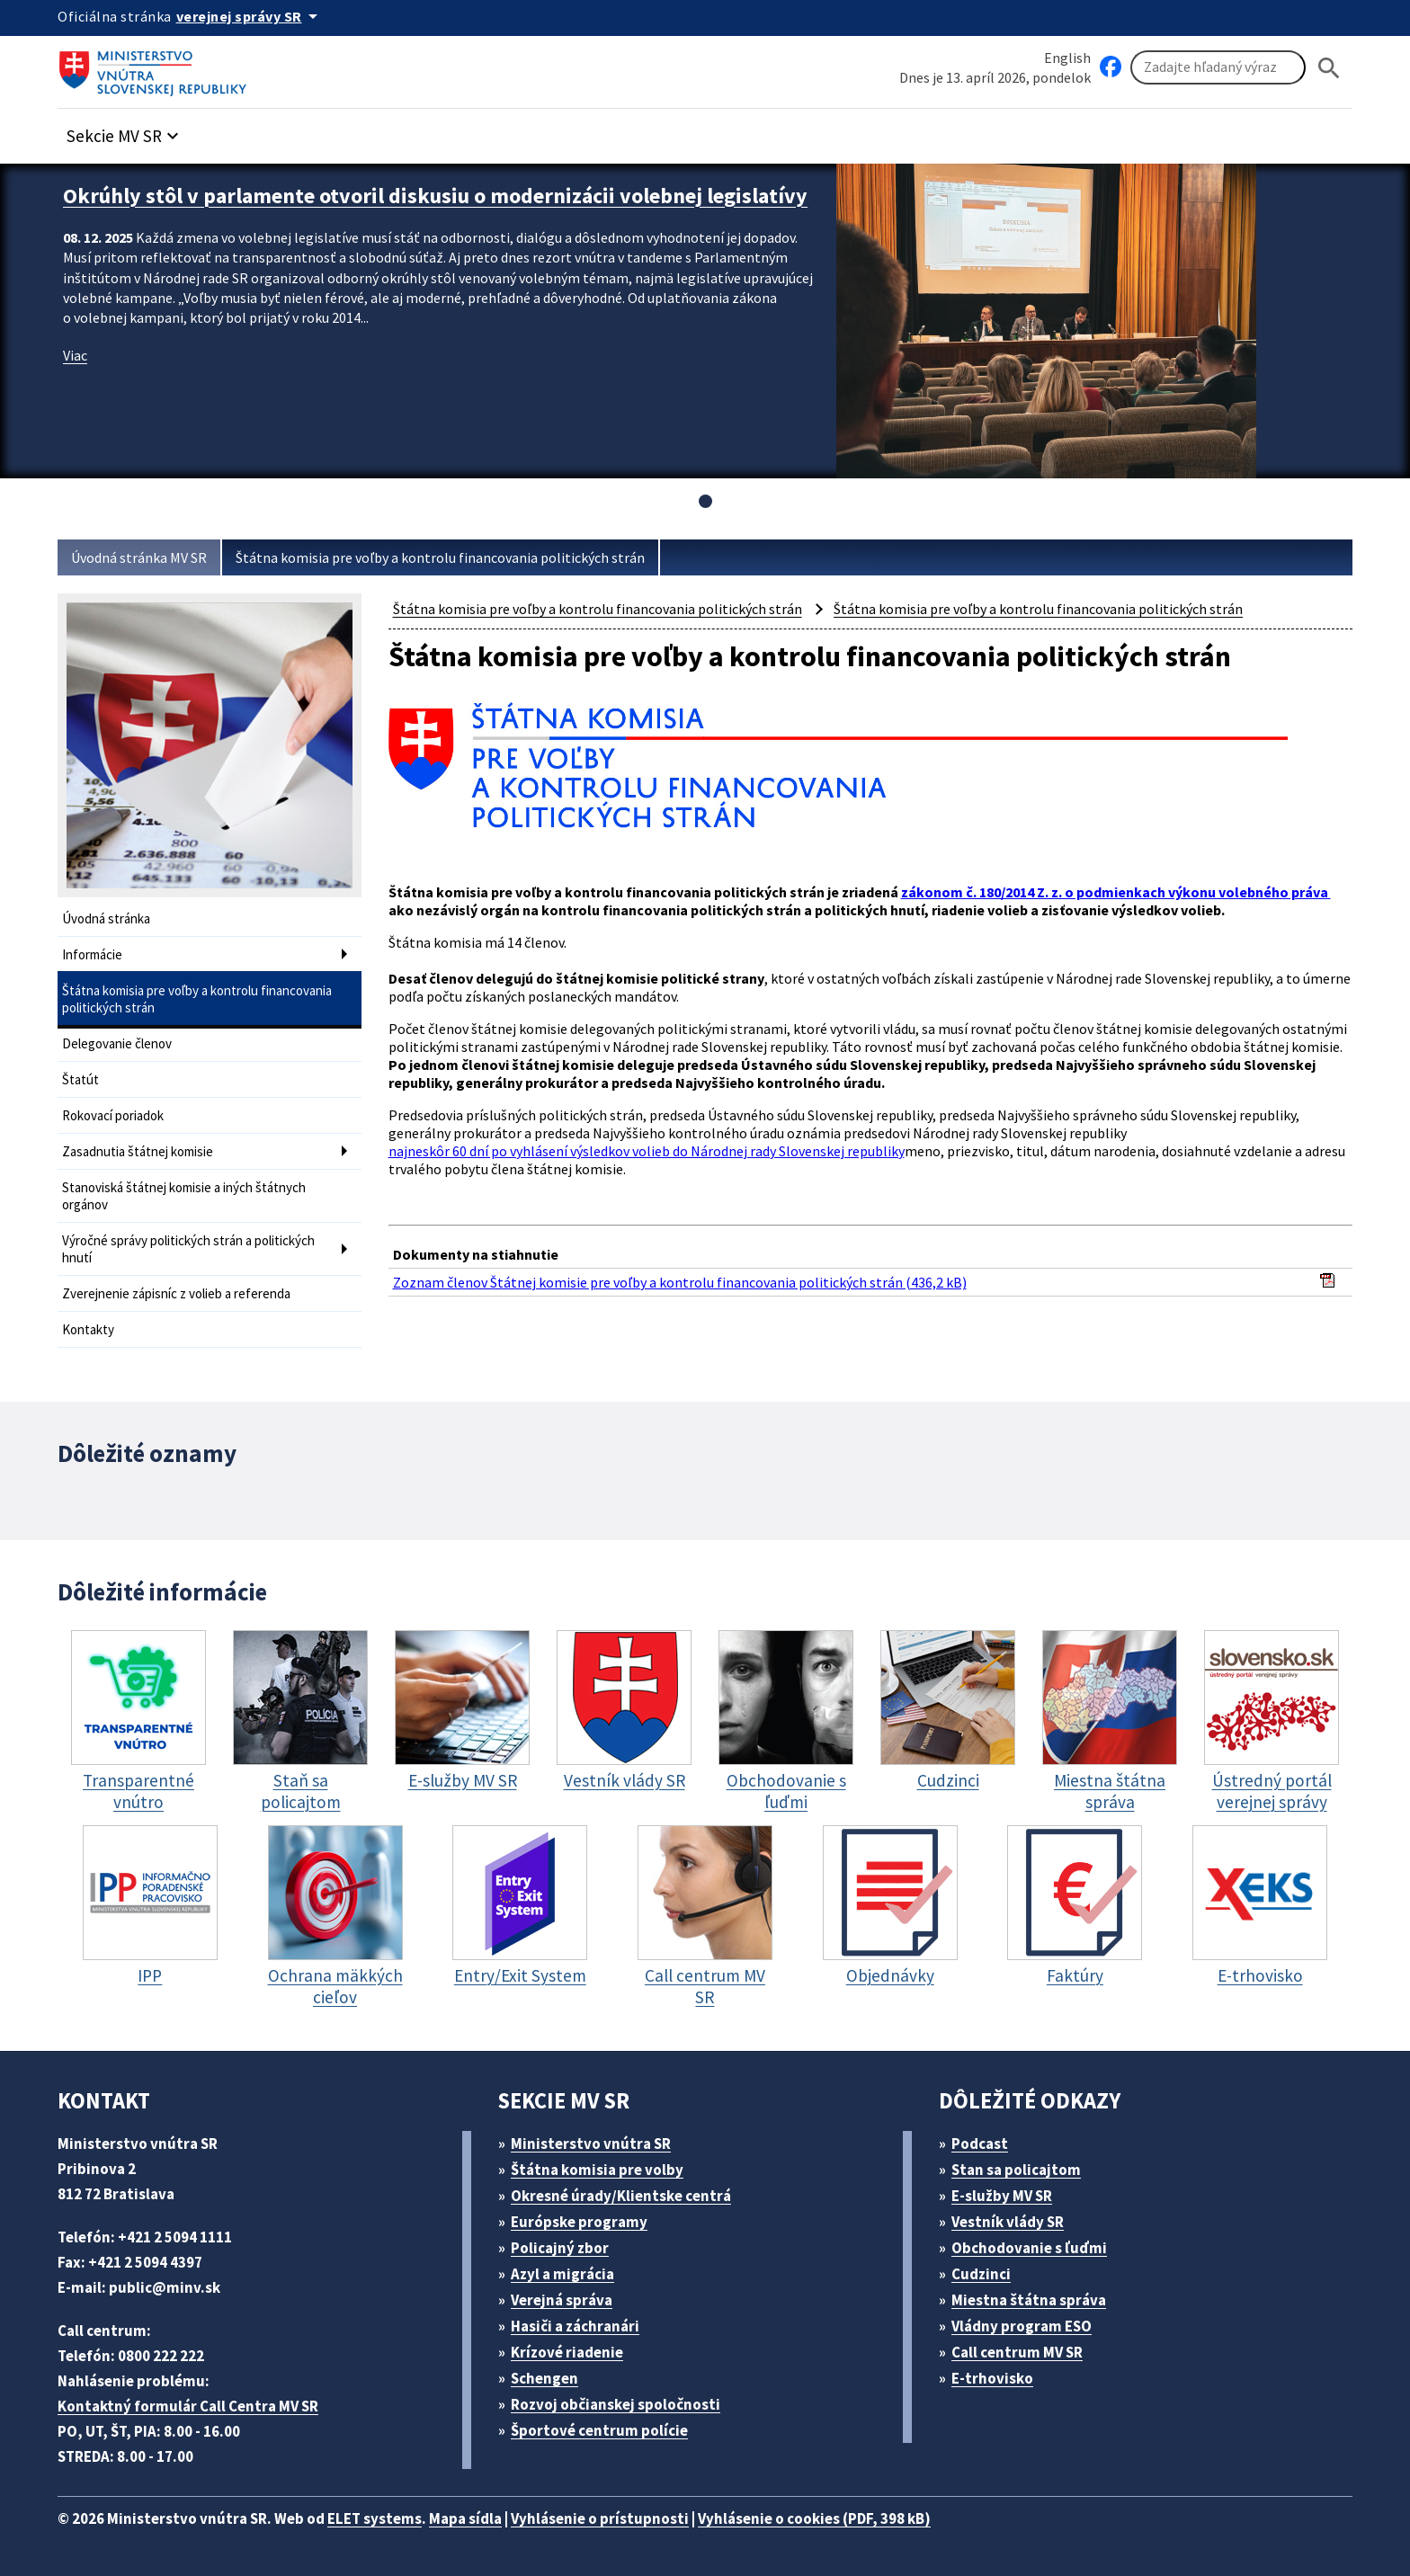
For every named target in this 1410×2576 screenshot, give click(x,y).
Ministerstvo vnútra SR (591, 2143)
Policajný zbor (560, 2248)
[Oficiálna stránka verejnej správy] (250, 16)
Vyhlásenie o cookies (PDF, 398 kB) (814, 2518)
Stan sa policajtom (1016, 2169)
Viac (75, 355)
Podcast (979, 2143)
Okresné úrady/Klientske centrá (621, 2196)
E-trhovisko (992, 2378)
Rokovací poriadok (113, 1115)
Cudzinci (981, 2274)
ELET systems (374, 2518)
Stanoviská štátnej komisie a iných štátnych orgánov (184, 1196)
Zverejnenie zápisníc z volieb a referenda (176, 1293)
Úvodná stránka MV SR (139, 557)
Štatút (80, 1079)
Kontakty (88, 1329)
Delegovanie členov (117, 1043)
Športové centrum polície (599, 2430)
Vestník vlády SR (1007, 2222)
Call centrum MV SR (1017, 2352)
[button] (125, 131)
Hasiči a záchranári (575, 2326)
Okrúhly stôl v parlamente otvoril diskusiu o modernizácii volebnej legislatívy (435, 195)
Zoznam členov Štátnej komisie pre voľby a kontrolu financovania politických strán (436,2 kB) (680, 1282)
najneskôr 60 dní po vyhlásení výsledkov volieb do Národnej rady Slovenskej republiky (646, 1151)
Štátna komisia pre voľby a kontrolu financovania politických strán (440, 557)
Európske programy (579, 2222)
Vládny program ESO (1021, 2326)
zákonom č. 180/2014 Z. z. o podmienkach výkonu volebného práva (1116, 892)
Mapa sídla (465, 2518)
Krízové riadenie (567, 2352)
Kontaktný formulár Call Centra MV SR (188, 2406)
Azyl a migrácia (562, 2274)
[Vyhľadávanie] (1218, 67)
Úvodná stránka (106, 918)
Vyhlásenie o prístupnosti (600, 2518)
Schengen (544, 2378)
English (1067, 58)
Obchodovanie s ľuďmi (1029, 2248)
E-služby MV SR (1001, 2196)
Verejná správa (561, 2300)
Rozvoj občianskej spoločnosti (615, 2404)
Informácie (92, 954)
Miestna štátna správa (1028, 2300)
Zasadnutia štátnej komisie (137, 1151)
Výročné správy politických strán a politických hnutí (188, 1249)
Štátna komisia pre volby (597, 2169)
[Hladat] (1329, 68)
